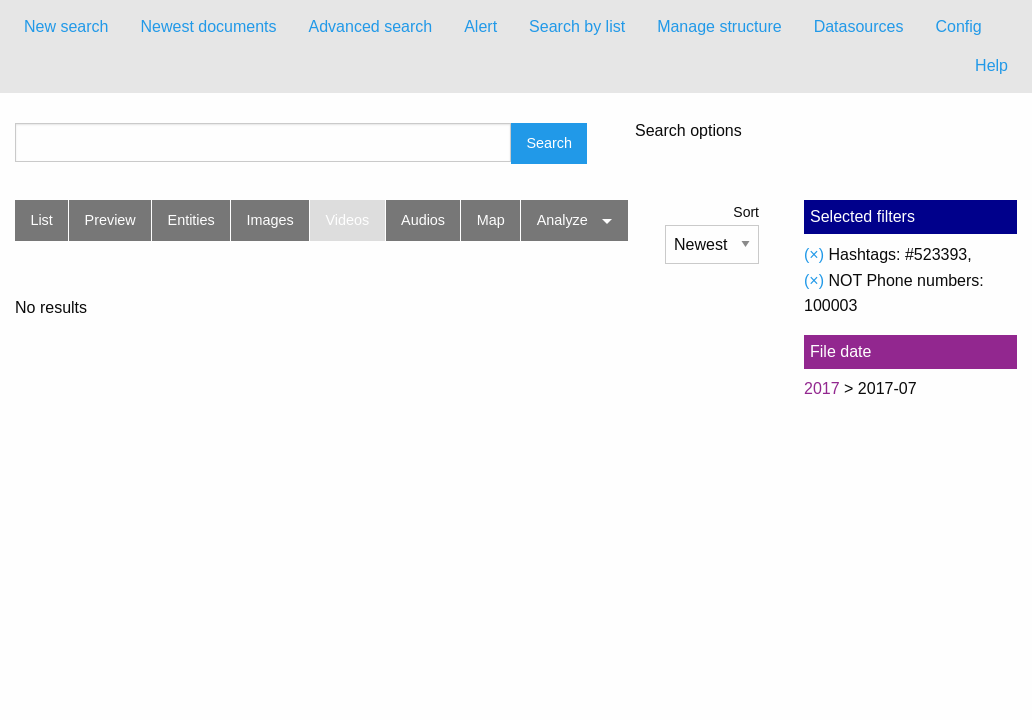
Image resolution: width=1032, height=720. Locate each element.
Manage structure (719, 26)
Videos (348, 220)
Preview (110, 220)
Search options (688, 131)
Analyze (562, 220)
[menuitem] (66, 27)
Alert (480, 26)
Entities (191, 220)
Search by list (577, 26)
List (41, 220)
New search (66, 26)
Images (270, 220)
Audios (423, 220)
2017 (822, 388)
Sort (746, 212)
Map (491, 220)
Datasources (859, 26)
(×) (814, 254)
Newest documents (208, 26)
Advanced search (371, 26)
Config (958, 26)
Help (991, 65)
